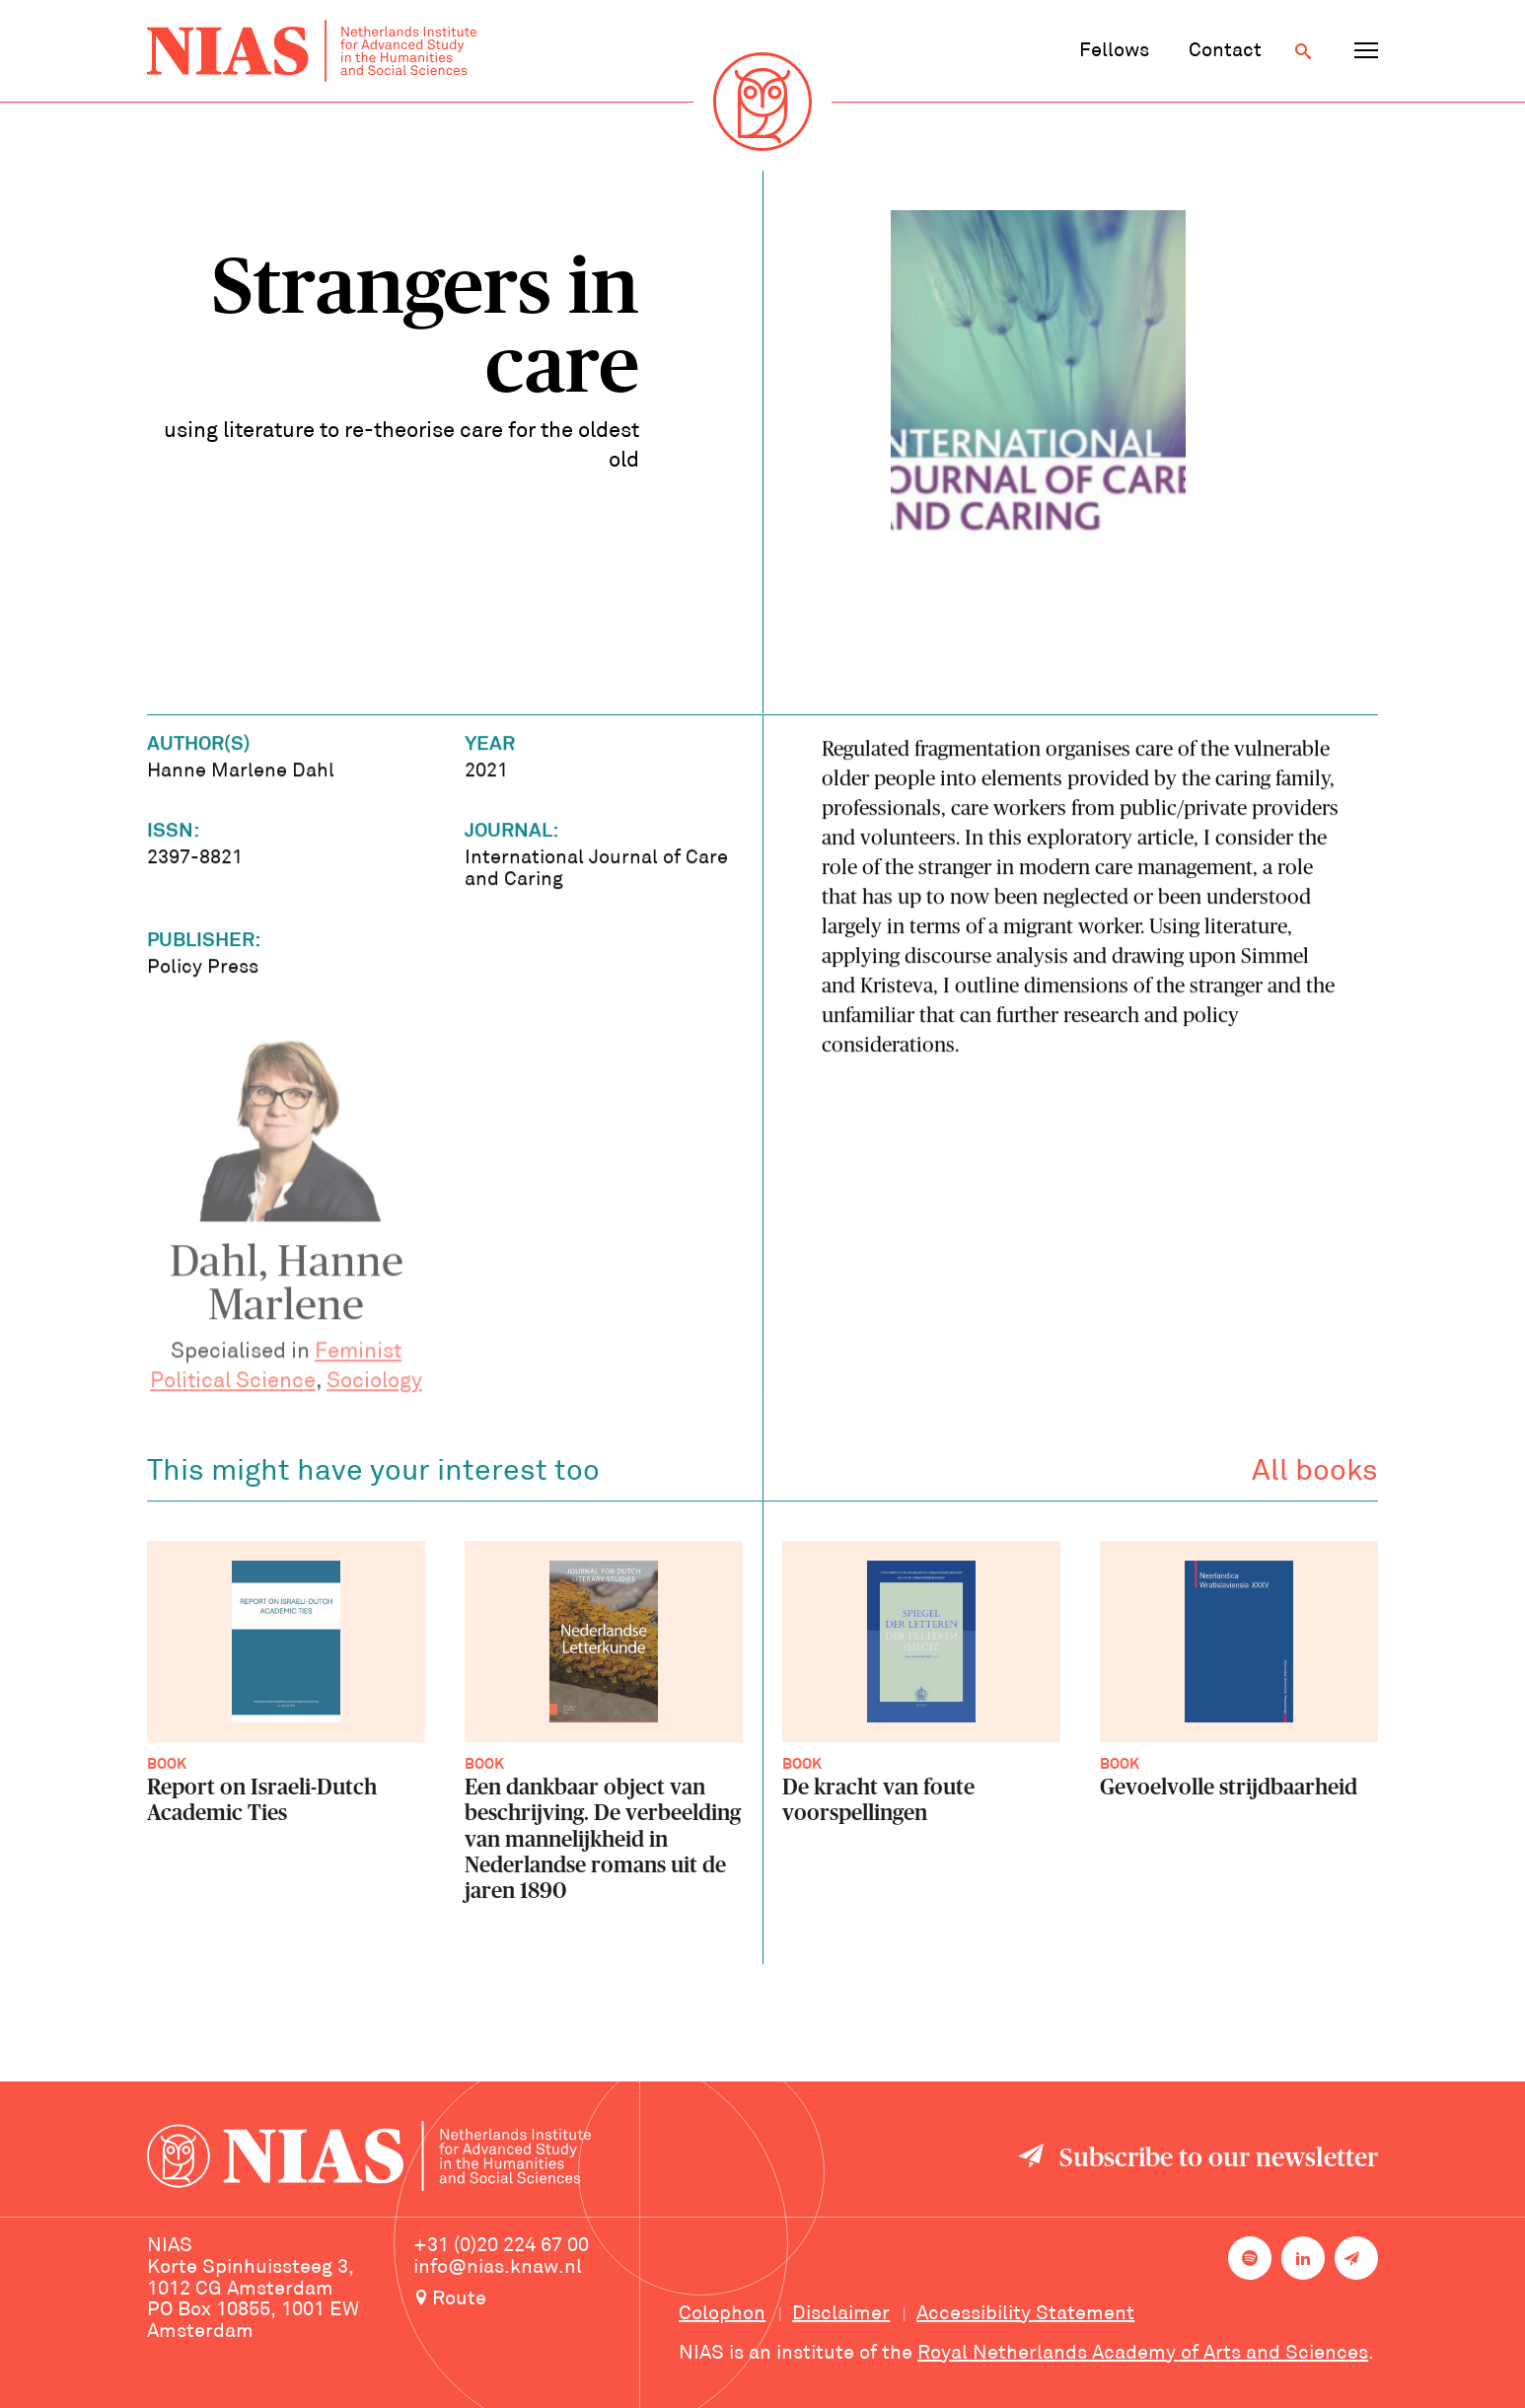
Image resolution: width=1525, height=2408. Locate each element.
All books (1315, 1476)
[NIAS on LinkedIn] (1303, 2258)
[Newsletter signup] (1356, 2258)
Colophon (722, 2314)
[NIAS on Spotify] (1249, 2258)
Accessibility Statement (1025, 2314)
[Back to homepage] (311, 51)
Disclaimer (841, 2314)
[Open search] (1303, 51)
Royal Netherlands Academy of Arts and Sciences (1142, 2354)
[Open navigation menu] (1366, 51)
